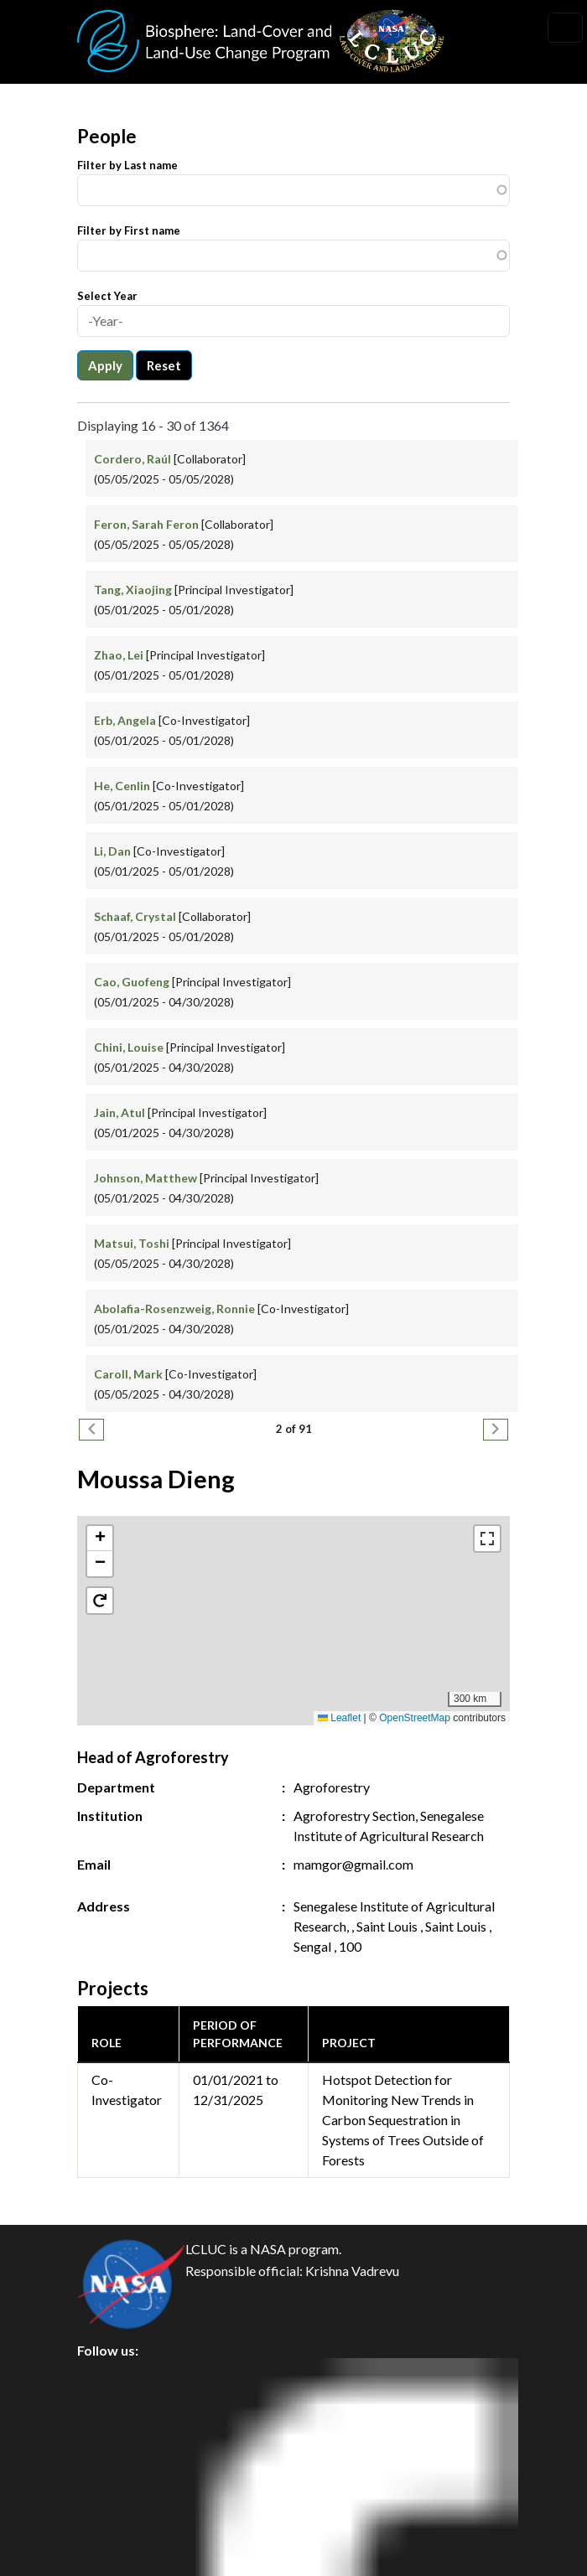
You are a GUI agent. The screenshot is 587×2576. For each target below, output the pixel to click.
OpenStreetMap (414, 1718)
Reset (164, 365)
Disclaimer (123, 2489)
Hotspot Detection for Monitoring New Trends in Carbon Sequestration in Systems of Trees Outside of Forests (403, 2120)
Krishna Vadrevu (352, 2271)
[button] (293, 1603)
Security (116, 2452)
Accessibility (129, 2527)
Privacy (113, 2414)
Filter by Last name (127, 165)
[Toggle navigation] (565, 28)
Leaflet (339, 1718)
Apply (105, 365)
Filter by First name (128, 230)
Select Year (107, 296)
